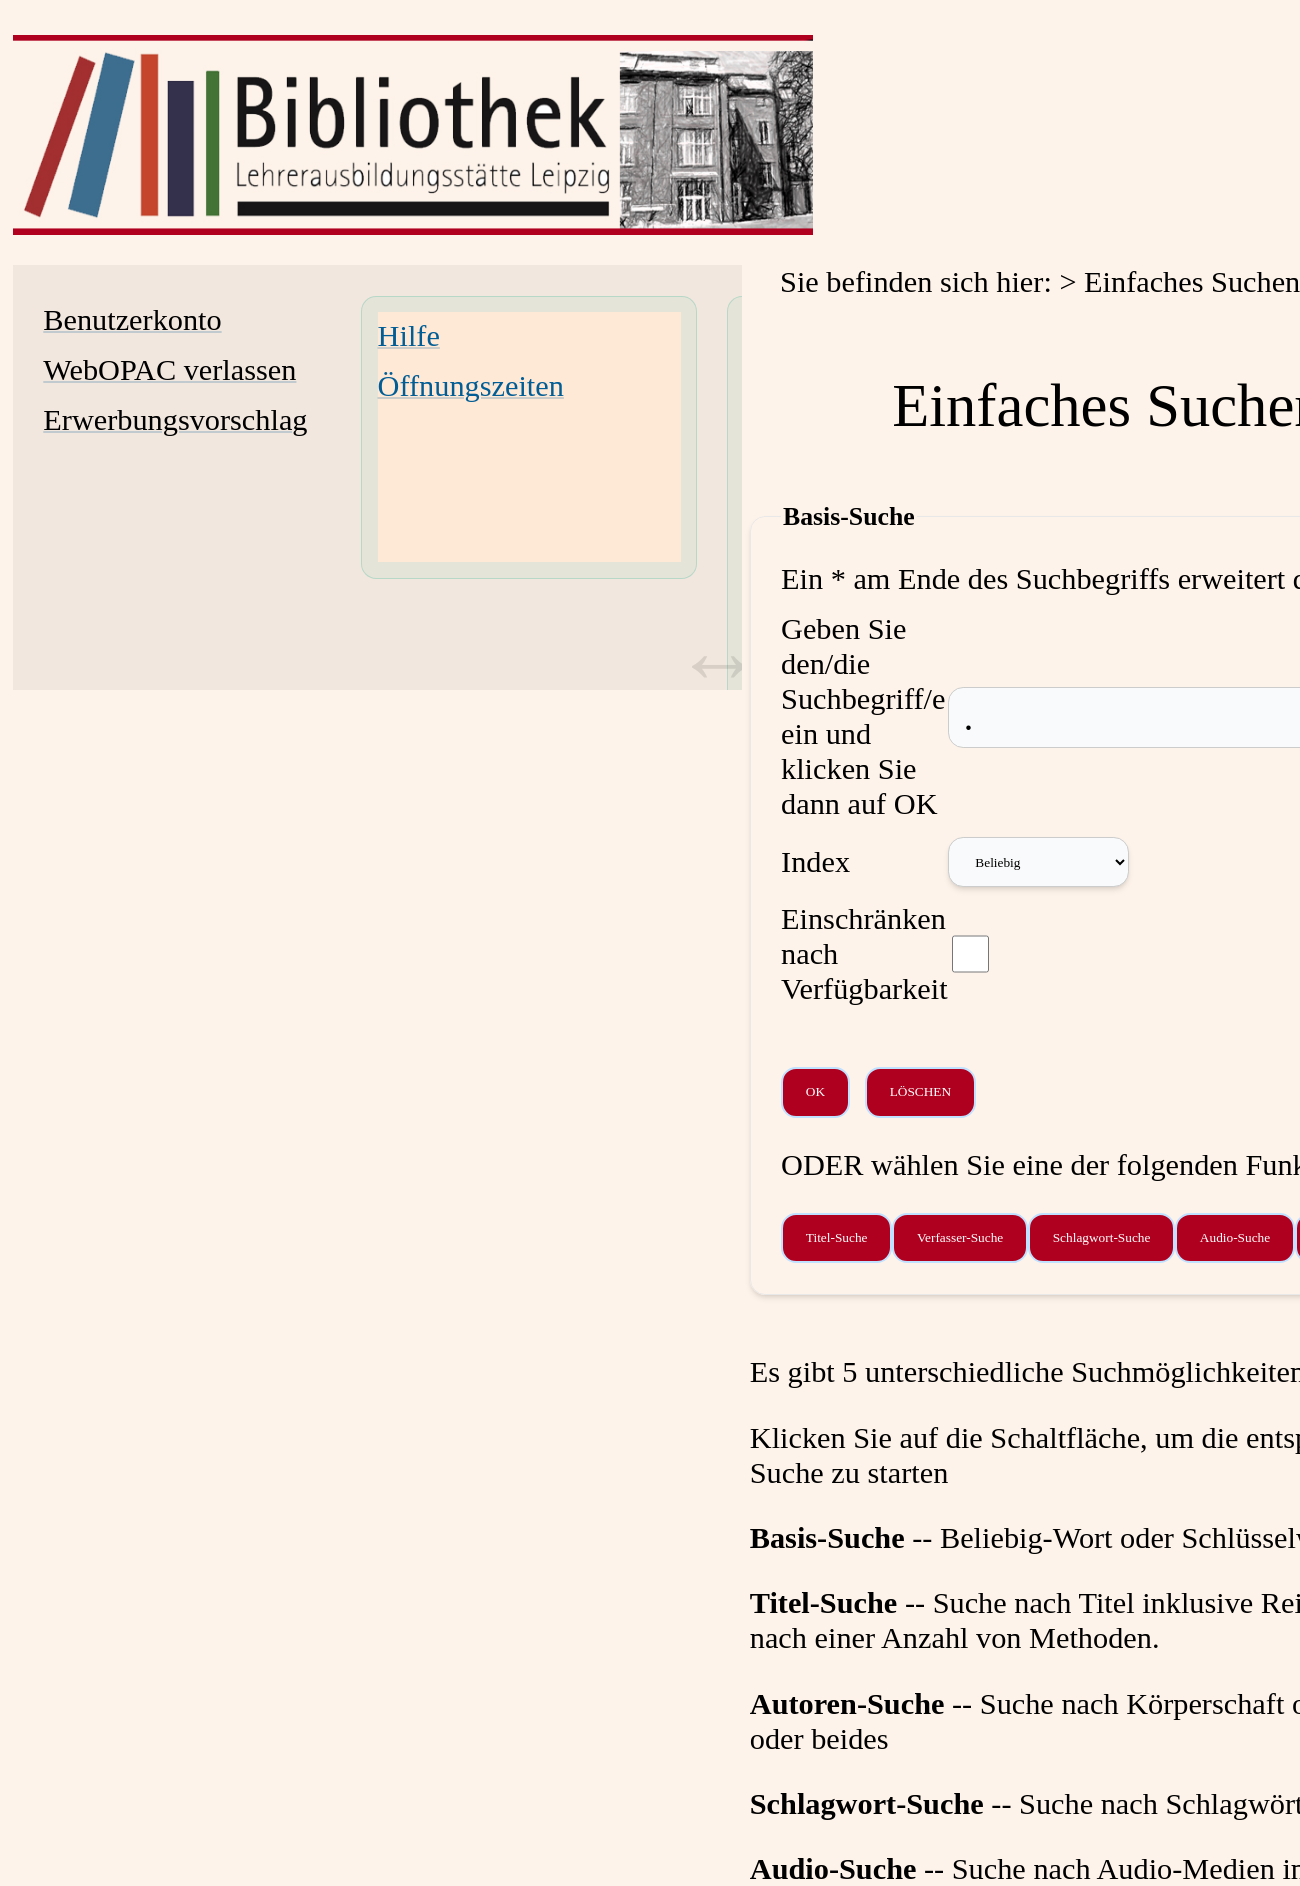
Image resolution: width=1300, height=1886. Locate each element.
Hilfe (409, 336)
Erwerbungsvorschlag (175, 420)
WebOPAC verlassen (169, 370)
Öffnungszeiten (471, 386)
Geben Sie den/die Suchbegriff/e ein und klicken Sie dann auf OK (863, 716)
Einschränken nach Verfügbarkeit (864, 954)
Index (815, 862)
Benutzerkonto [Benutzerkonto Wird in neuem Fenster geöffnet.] (132, 320)
